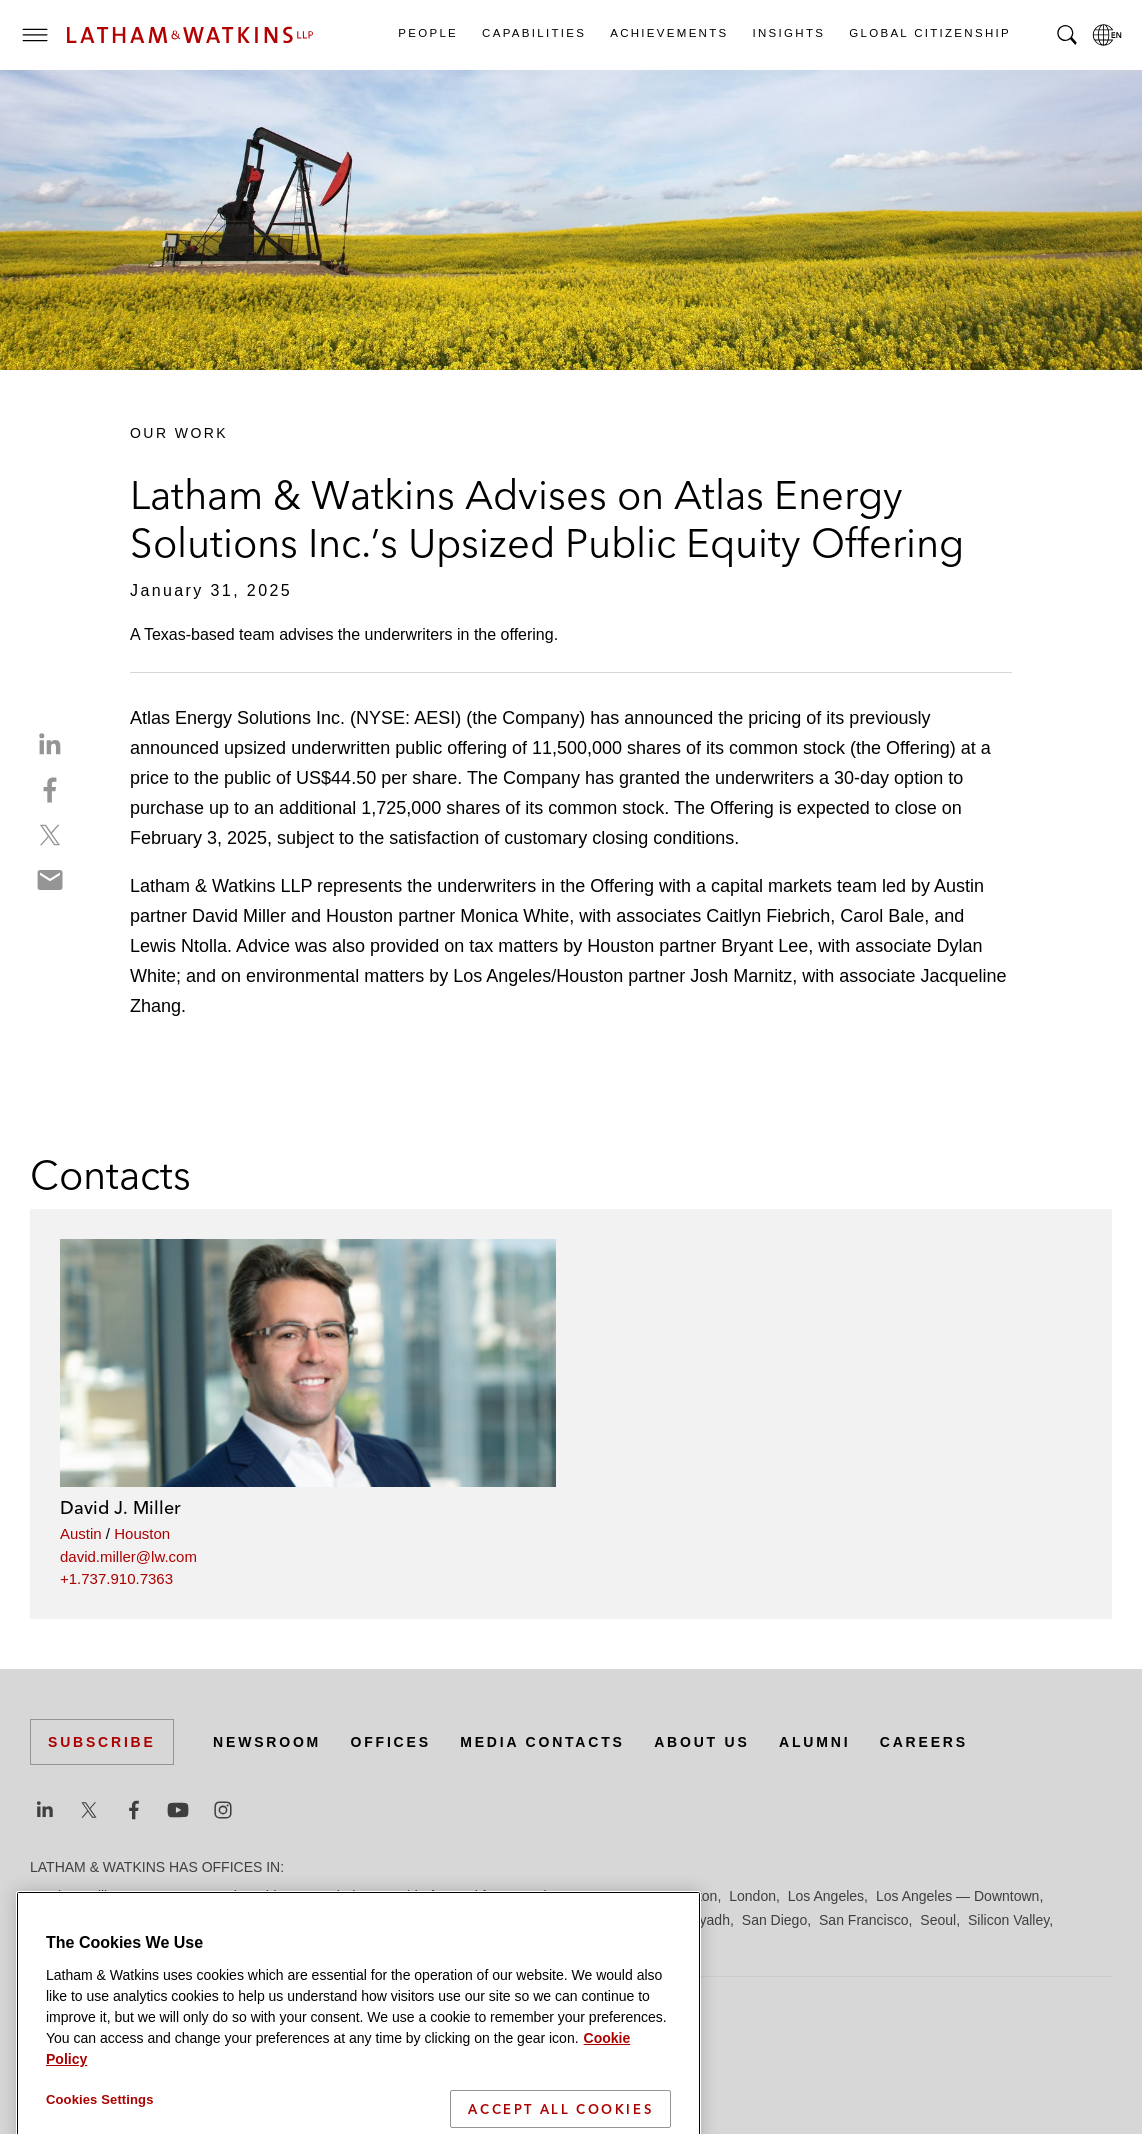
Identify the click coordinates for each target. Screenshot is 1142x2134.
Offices (391, 1742)
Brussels (217, 1896)
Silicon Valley (1008, 1920)
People (427, 33)
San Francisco (863, 1920)
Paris (659, 1920)
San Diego (774, 1920)
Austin (81, 1533)
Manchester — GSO (289, 1920)
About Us (702, 1742)
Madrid (192, 1920)
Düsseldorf (400, 1896)
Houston (142, 1533)
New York (495, 1920)
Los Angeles (826, 1896)
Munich (431, 1920)
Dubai (337, 1896)
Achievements (668, 33)
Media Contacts (542, 1742)
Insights (788, 33)
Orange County (584, 1920)
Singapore (62, 1944)
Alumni (814, 1742)
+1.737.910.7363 (116, 1578)
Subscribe (102, 1742)
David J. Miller (120, 1507)
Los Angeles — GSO (94, 1920)
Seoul (938, 1920)
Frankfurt (474, 1896)
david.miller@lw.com (128, 1556)
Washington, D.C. (295, 1944)
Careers (924, 1742)
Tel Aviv (129, 1944)
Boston (157, 1896)
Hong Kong (618, 1896)
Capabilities (533, 33)
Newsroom (267, 1742)
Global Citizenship (929, 33)
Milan (380, 1920)
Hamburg (543, 1896)
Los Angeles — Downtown (957, 1896)
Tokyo (182, 1944)
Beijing (102, 1896)
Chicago (281, 1896)
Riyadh (708, 1920)
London (752, 1896)
